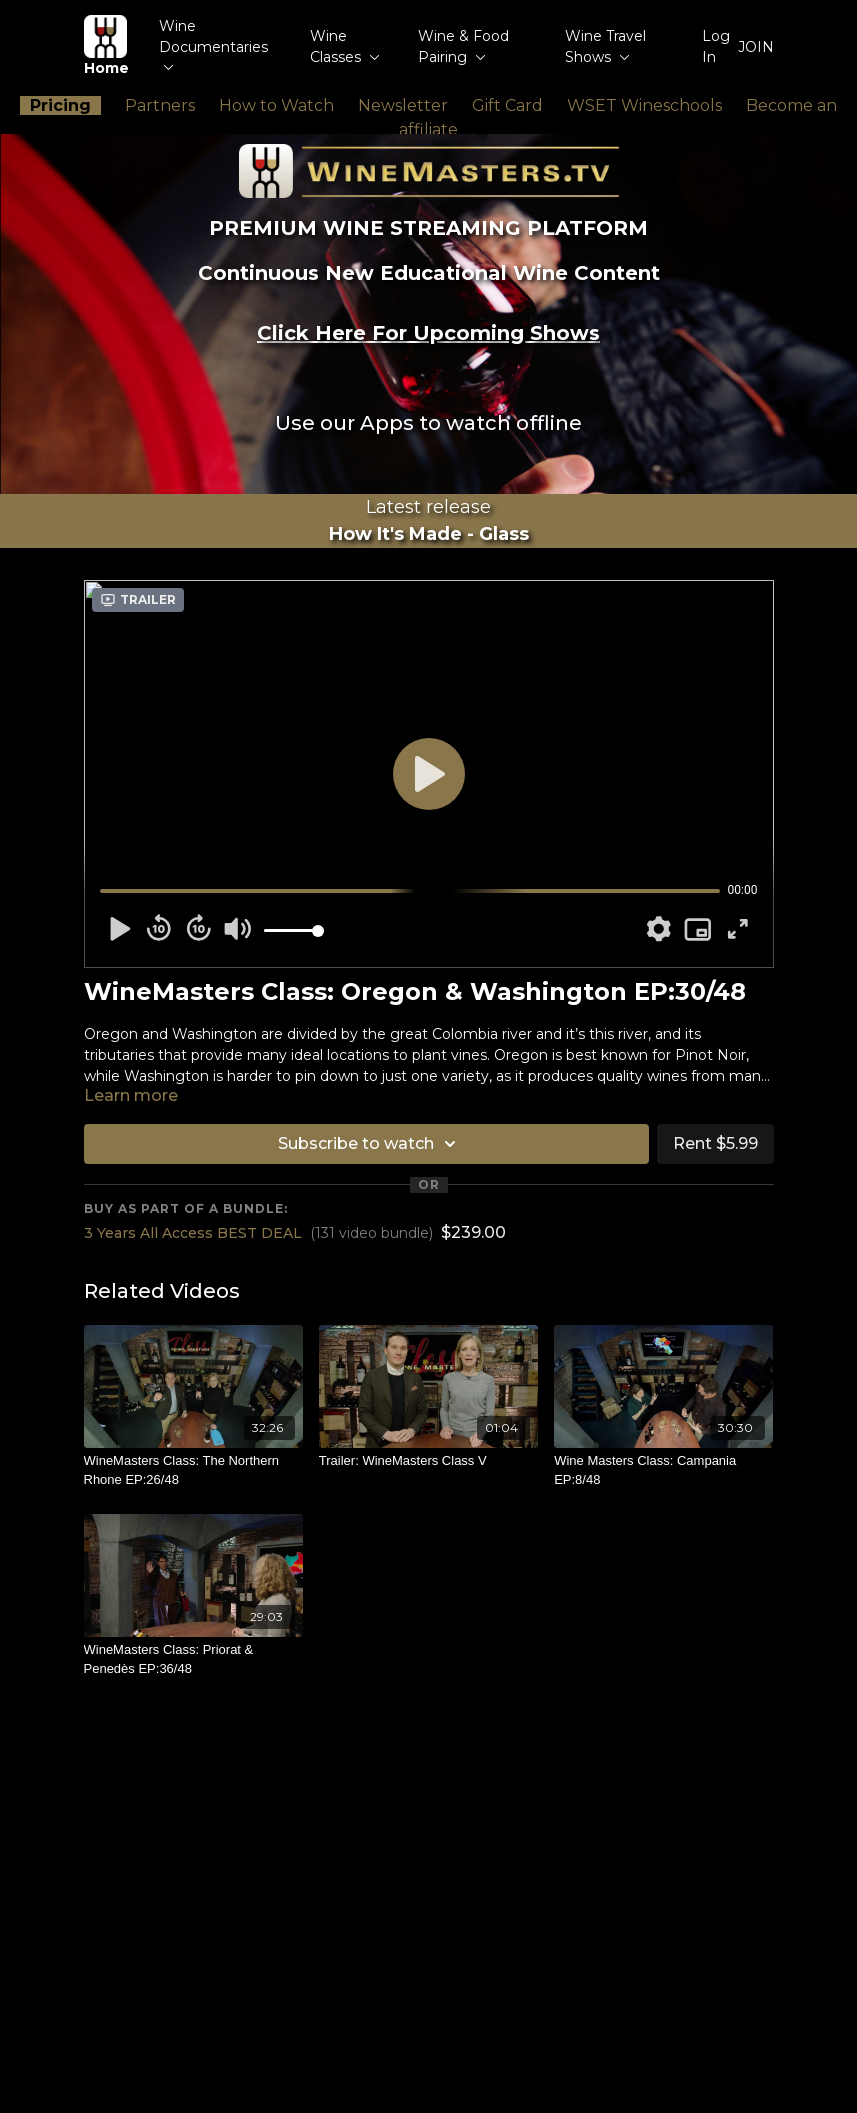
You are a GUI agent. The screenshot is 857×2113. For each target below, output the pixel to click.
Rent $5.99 (715, 1143)
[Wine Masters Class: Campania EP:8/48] (663, 1470)
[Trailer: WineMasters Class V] (428, 1461)
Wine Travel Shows (605, 46)
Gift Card (507, 105)
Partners (160, 105)
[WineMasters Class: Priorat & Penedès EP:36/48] (193, 1659)
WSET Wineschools (644, 105)
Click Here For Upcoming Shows (428, 333)
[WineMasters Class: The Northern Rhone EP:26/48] (193, 1470)
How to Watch (276, 105)
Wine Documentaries (213, 44)
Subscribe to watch (370, 1144)
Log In (716, 46)
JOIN (756, 47)
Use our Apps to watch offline (428, 423)
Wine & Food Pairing (463, 46)
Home (106, 46)
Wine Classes (345, 46)
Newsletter (403, 105)
